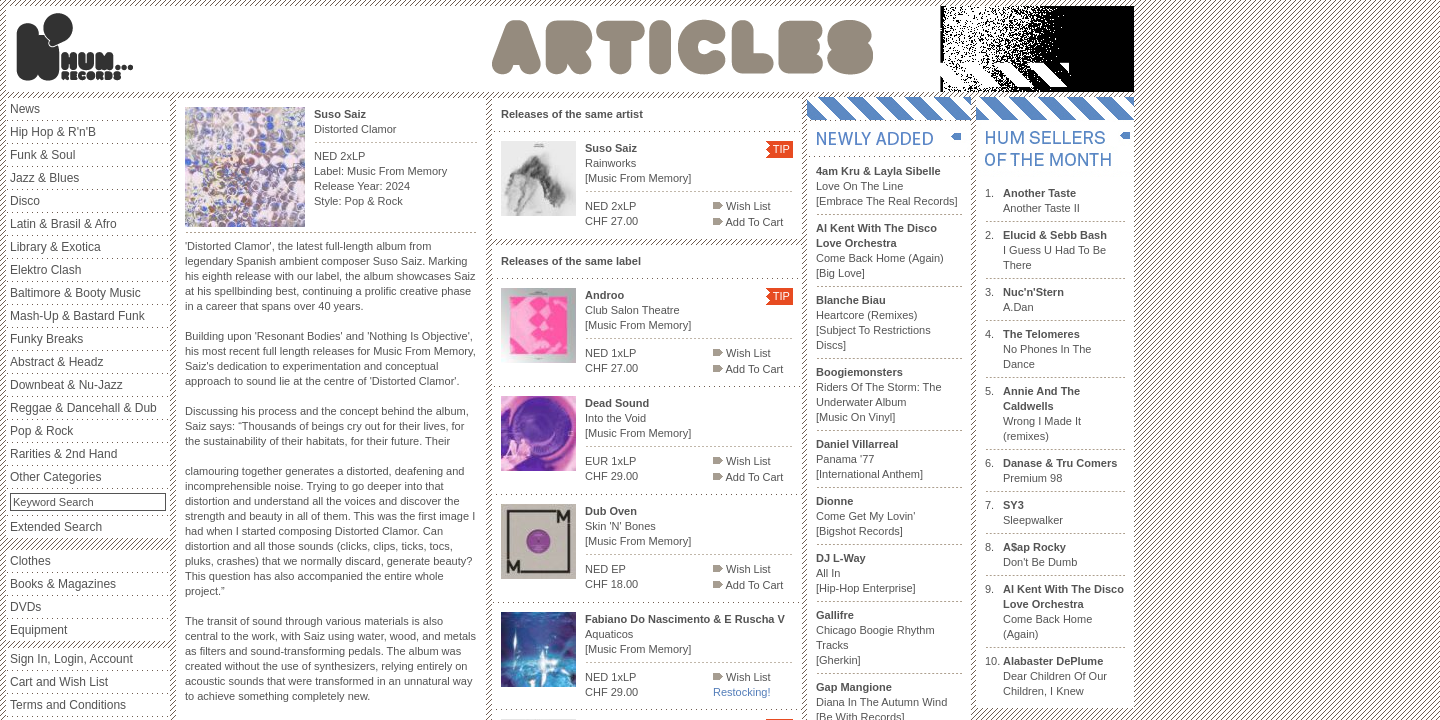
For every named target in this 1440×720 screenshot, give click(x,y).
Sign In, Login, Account (71, 659)
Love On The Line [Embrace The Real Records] (887, 186)
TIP (781, 149)
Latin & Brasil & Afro (63, 224)
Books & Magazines (63, 584)
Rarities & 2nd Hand (63, 454)
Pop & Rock (41, 431)
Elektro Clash (45, 270)
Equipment (38, 630)
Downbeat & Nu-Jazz (66, 385)
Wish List (742, 206)
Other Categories (55, 477)
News (25, 109)
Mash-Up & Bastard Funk (77, 316)
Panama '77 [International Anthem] (869, 459)
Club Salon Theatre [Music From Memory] (638, 310)
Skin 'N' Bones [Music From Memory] (638, 526)
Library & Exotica (55, 247)
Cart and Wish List (59, 682)
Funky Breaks (46, 339)
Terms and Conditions (68, 705)
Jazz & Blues (44, 178)
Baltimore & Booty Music (75, 293)
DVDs (25, 607)
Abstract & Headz (56, 362)
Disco (25, 201)
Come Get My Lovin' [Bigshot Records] (865, 516)
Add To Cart (748, 222)
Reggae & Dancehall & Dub (83, 408)
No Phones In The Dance (1047, 349)
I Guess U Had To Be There (1055, 250)
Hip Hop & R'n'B (53, 132)
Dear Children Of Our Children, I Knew (1055, 676)
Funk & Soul (42, 155)
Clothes (30, 561)
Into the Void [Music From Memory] (638, 418)
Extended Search (56, 527)
